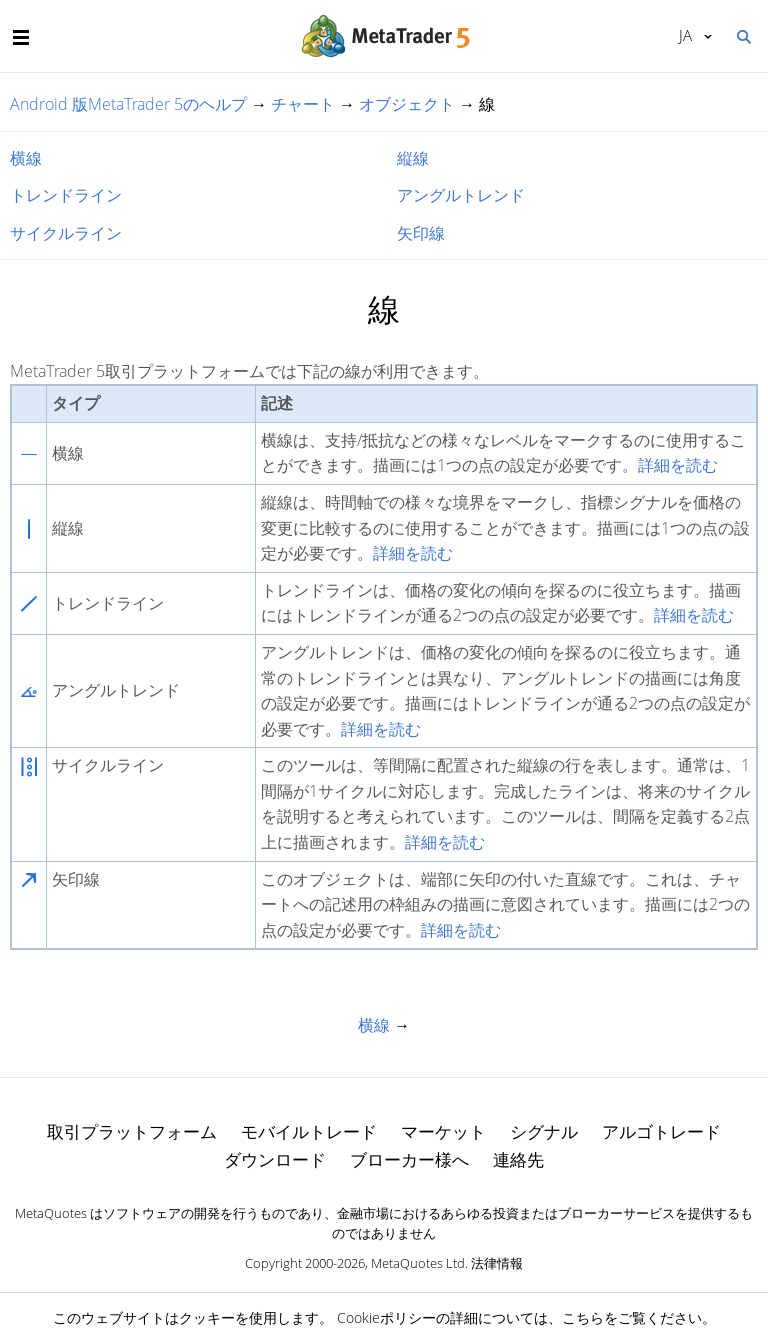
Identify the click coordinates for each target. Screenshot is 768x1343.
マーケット (443, 1131)
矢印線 (421, 233)
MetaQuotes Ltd (418, 1263)
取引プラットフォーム (132, 1131)
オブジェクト (407, 104)
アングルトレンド (461, 195)
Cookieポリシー (386, 1317)
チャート (303, 104)
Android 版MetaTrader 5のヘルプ (128, 104)
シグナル (544, 1131)
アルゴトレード (661, 1131)
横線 (26, 158)
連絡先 (518, 1159)
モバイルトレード (309, 1131)
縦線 (413, 158)
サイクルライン (66, 233)
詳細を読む (678, 465)
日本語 (685, 35)
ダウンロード (275, 1159)
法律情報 (497, 1263)
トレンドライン (66, 195)
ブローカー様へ (409, 1159)
